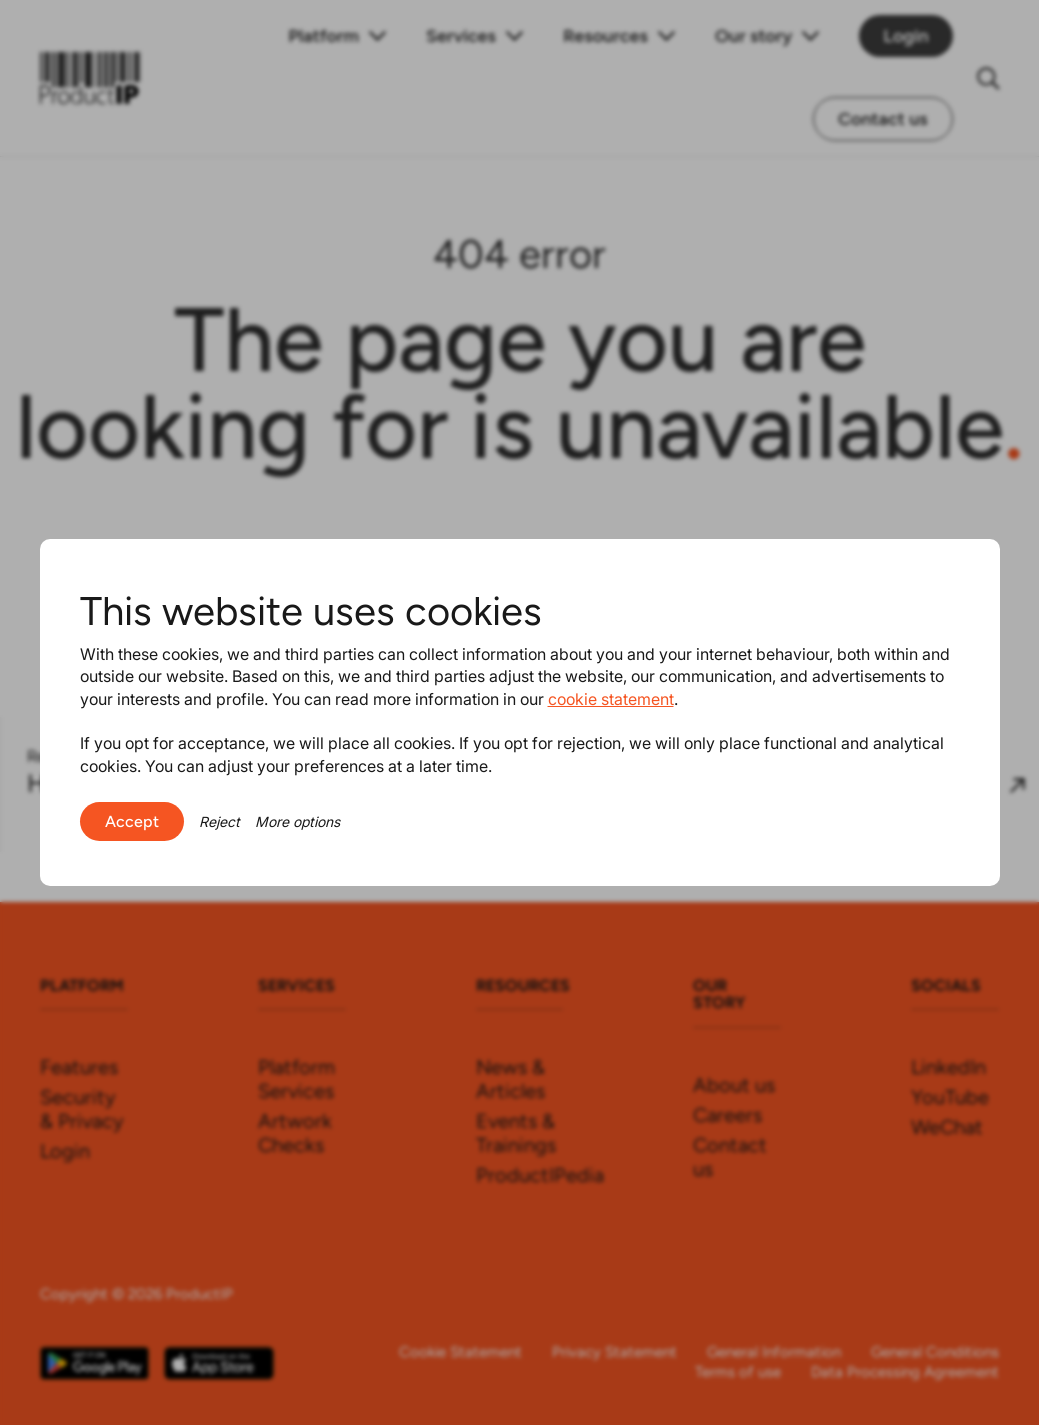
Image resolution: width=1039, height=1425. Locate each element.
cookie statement (611, 699)
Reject (219, 821)
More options (297, 821)
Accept (132, 821)
